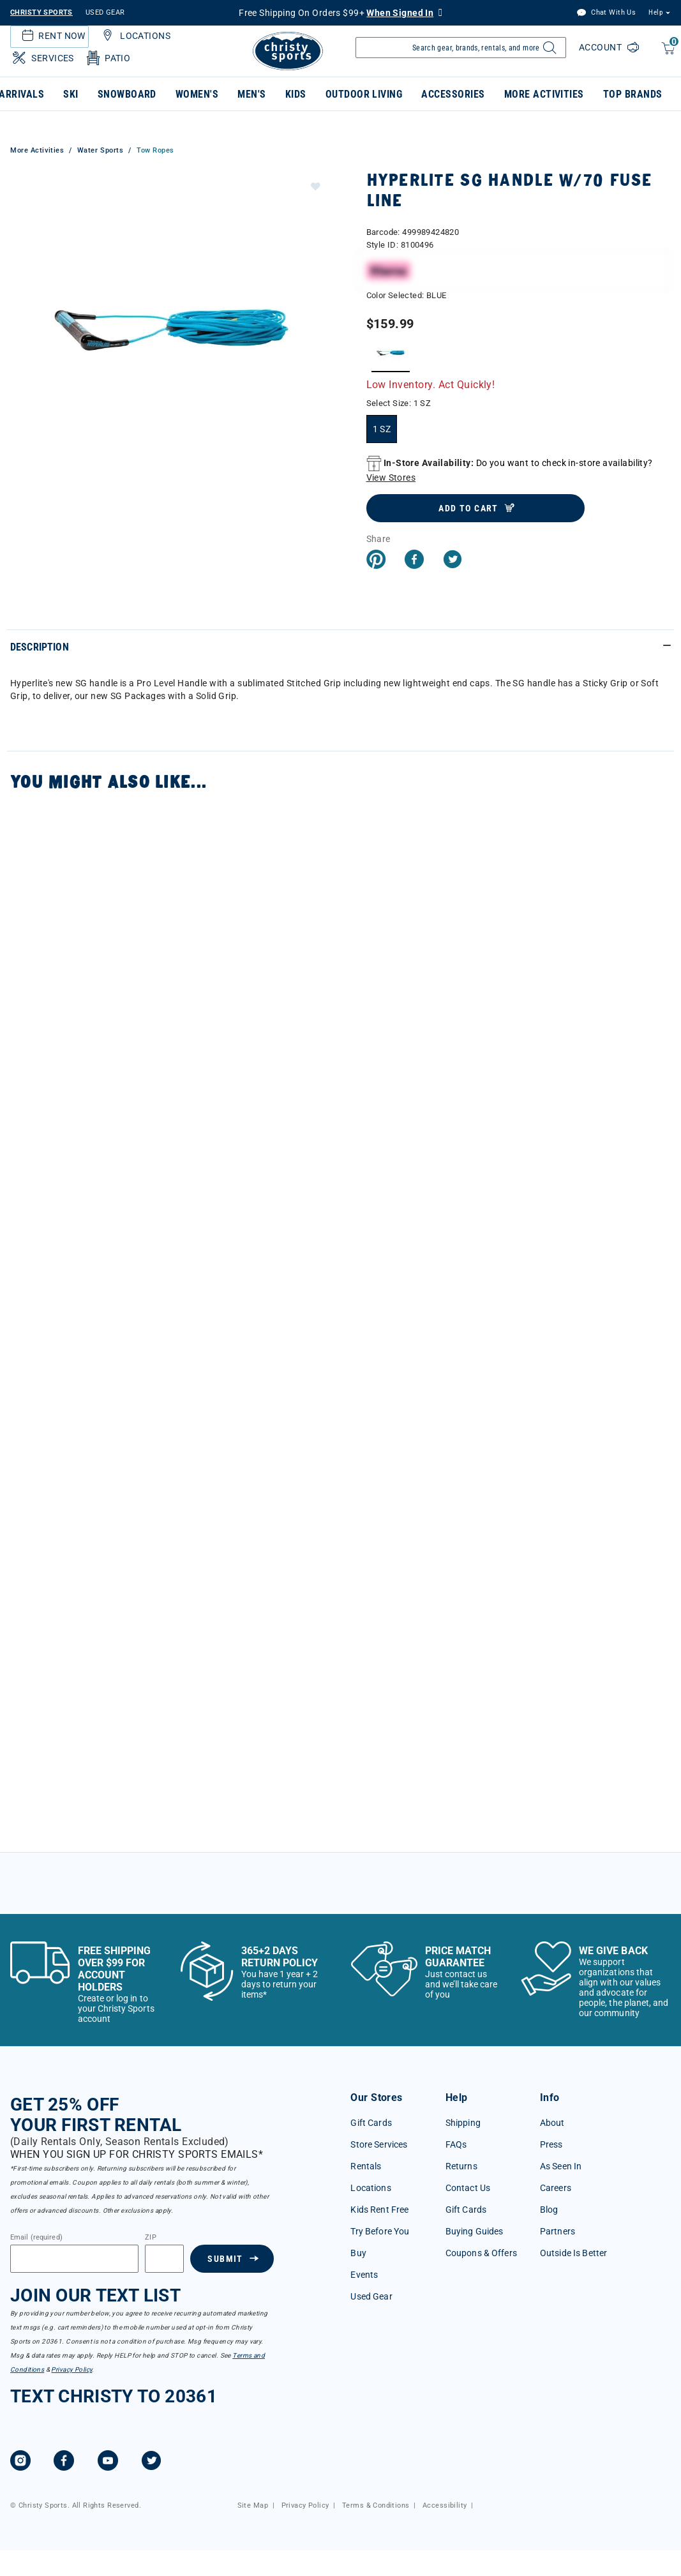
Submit (225, 2259)
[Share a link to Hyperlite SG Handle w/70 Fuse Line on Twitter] (452, 561)
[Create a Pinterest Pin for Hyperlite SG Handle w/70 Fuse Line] (375, 561)
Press (551, 2144)
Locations (134, 36)
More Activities (544, 94)
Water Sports (100, 150)
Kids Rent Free (379, 2209)
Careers (555, 2188)
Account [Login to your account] (601, 47)
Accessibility (445, 2505)
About (552, 2123)
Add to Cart (468, 508)
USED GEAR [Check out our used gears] (105, 12)
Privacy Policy (71, 2369)
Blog (549, 2209)
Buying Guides (474, 2231)
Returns (461, 2166)
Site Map (252, 2505)
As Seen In (560, 2166)
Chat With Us (606, 13)
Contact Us (467, 2188)
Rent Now (52, 36)
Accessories (452, 94)
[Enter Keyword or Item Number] (460, 47)
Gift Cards (370, 2123)
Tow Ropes (155, 150)
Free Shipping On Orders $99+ (336, 13)
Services (42, 58)
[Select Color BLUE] (390, 352)
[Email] (74, 2259)
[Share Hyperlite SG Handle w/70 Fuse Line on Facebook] (414, 561)
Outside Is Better (573, 2253)
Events (364, 2275)
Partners (557, 2231)
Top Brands (632, 94)
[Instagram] (20, 2462)
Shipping (463, 2123)
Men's (251, 94)
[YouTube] (108, 2462)
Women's (197, 94)
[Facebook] (64, 2462)
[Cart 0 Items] (666, 54)
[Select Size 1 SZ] (382, 429)
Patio (107, 58)
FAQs (456, 2144)
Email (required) (36, 2237)
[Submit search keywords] (548, 51)
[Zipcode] (164, 2259)
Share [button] (378, 539)
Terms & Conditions (376, 2505)
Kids (295, 94)
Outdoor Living (364, 94)
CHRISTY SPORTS (41, 12)
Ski (70, 94)
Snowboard (127, 94)
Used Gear (371, 2296)
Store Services (378, 2144)
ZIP (150, 2237)
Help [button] (655, 12)
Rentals (365, 2166)
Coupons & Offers (481, 2253)
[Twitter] (151, 2462)
